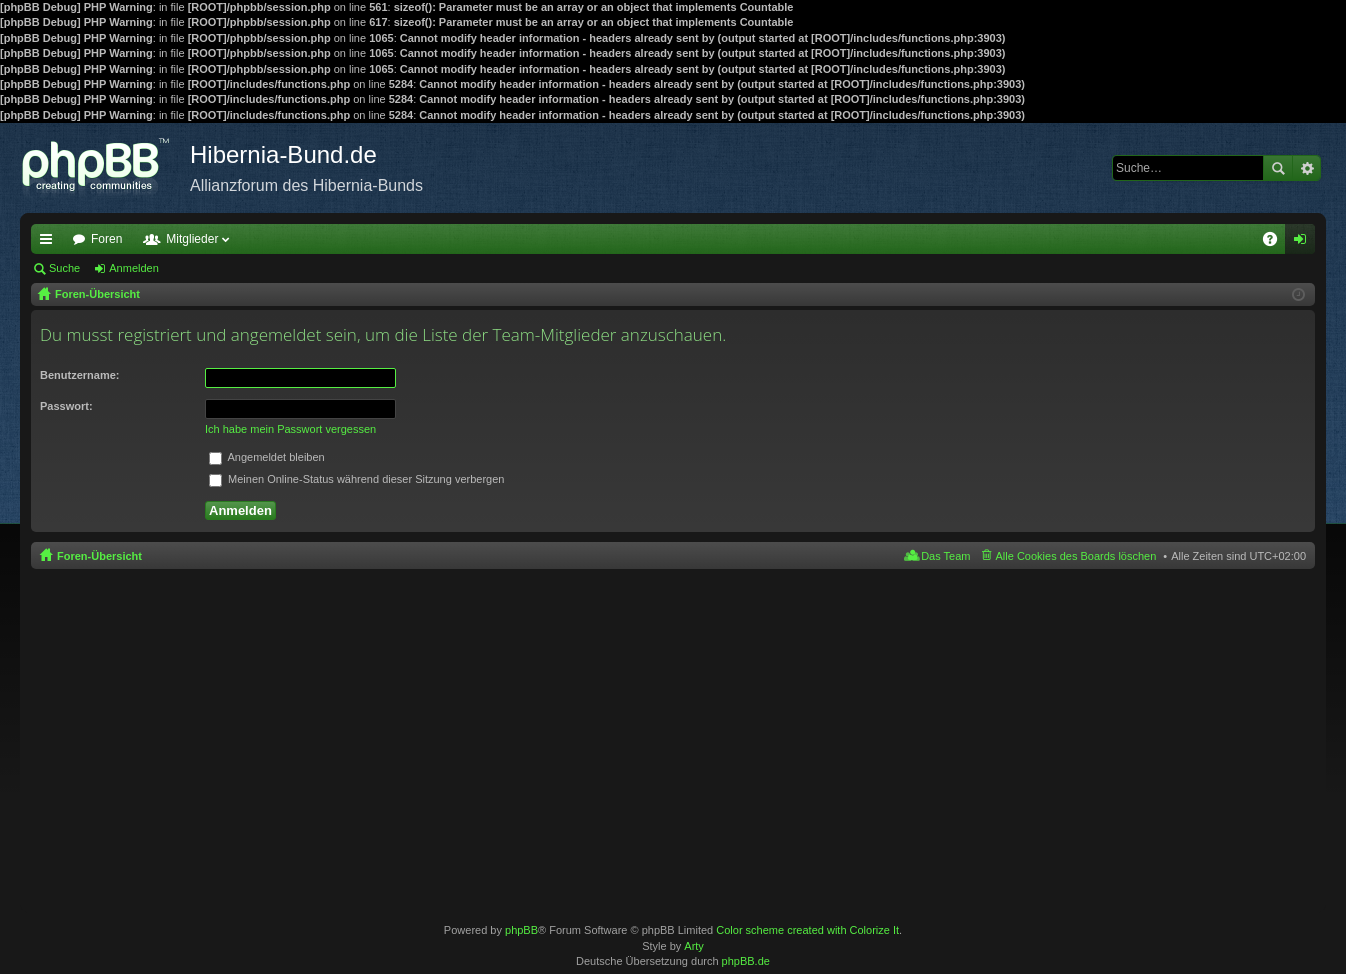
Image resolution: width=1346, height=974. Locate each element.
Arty (694, 946)
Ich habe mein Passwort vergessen (290, 429)
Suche (1278, 168)
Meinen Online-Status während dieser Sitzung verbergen (356, 479)
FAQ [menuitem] (1276, 243)
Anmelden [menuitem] (1304, 243)
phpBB (521, 930)
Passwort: (66, 406)
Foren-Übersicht (99, 556)
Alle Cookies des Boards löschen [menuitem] (1076, 556)
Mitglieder (192, 239)
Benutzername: (79, 375)
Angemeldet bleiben (267, 457)
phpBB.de (746, 961)
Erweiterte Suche (1306, 168)
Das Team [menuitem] (945, 556)
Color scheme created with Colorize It (807, 930)
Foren (106, 239)
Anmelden (134, 268)
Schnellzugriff (50, 243)
